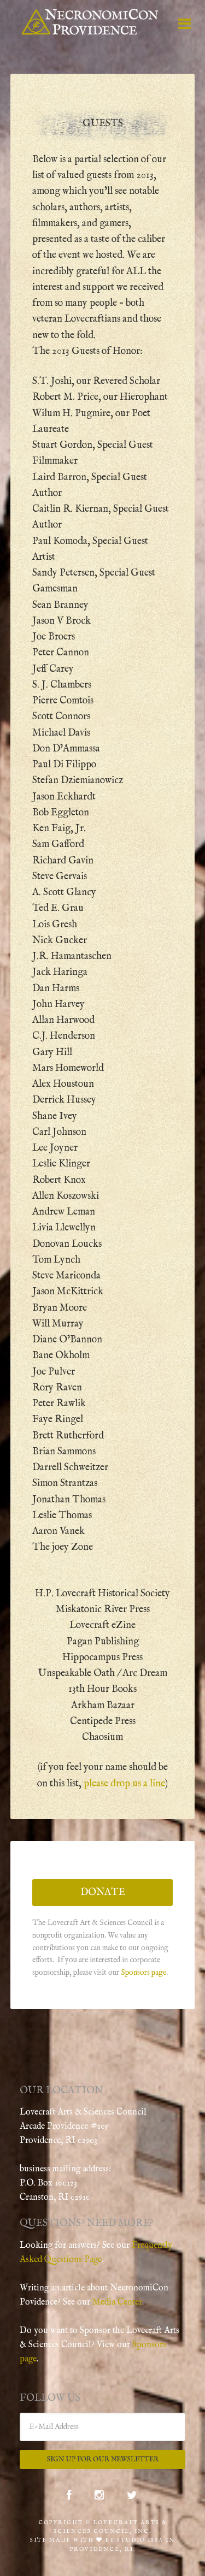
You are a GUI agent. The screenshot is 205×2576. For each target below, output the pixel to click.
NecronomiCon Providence (90, 22)
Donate (102, 1892)
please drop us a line (124, 1784)
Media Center (117, 2302)
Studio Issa (140, 2540)
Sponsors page (143, 1972)
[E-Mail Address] (103, 2427)
